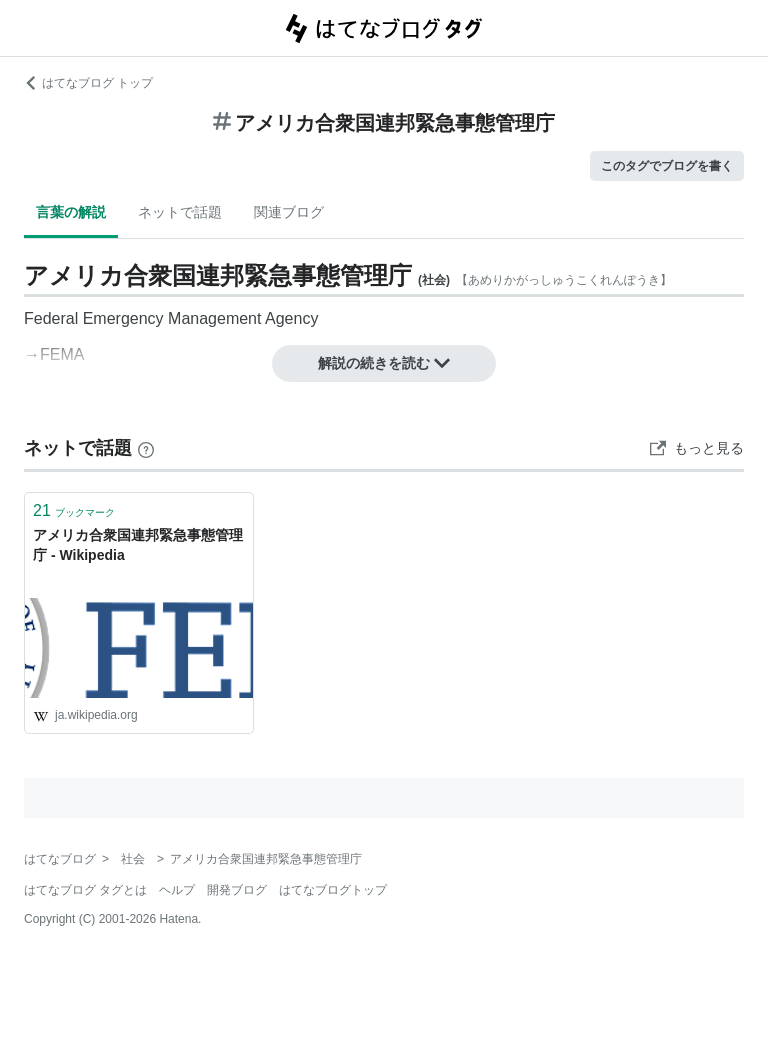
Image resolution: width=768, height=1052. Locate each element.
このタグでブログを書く (667, 166)
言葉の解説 (71, 212)
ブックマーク (74, 510)
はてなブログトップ (333, 890)
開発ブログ (237, 890)
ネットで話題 (180, 212)
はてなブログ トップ (88, 83)
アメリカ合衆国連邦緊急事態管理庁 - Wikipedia (138, 545)
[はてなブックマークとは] (146, 448)
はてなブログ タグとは (85, 890)
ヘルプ (177, 890)
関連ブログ (289, 212)
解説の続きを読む (384, 363)
